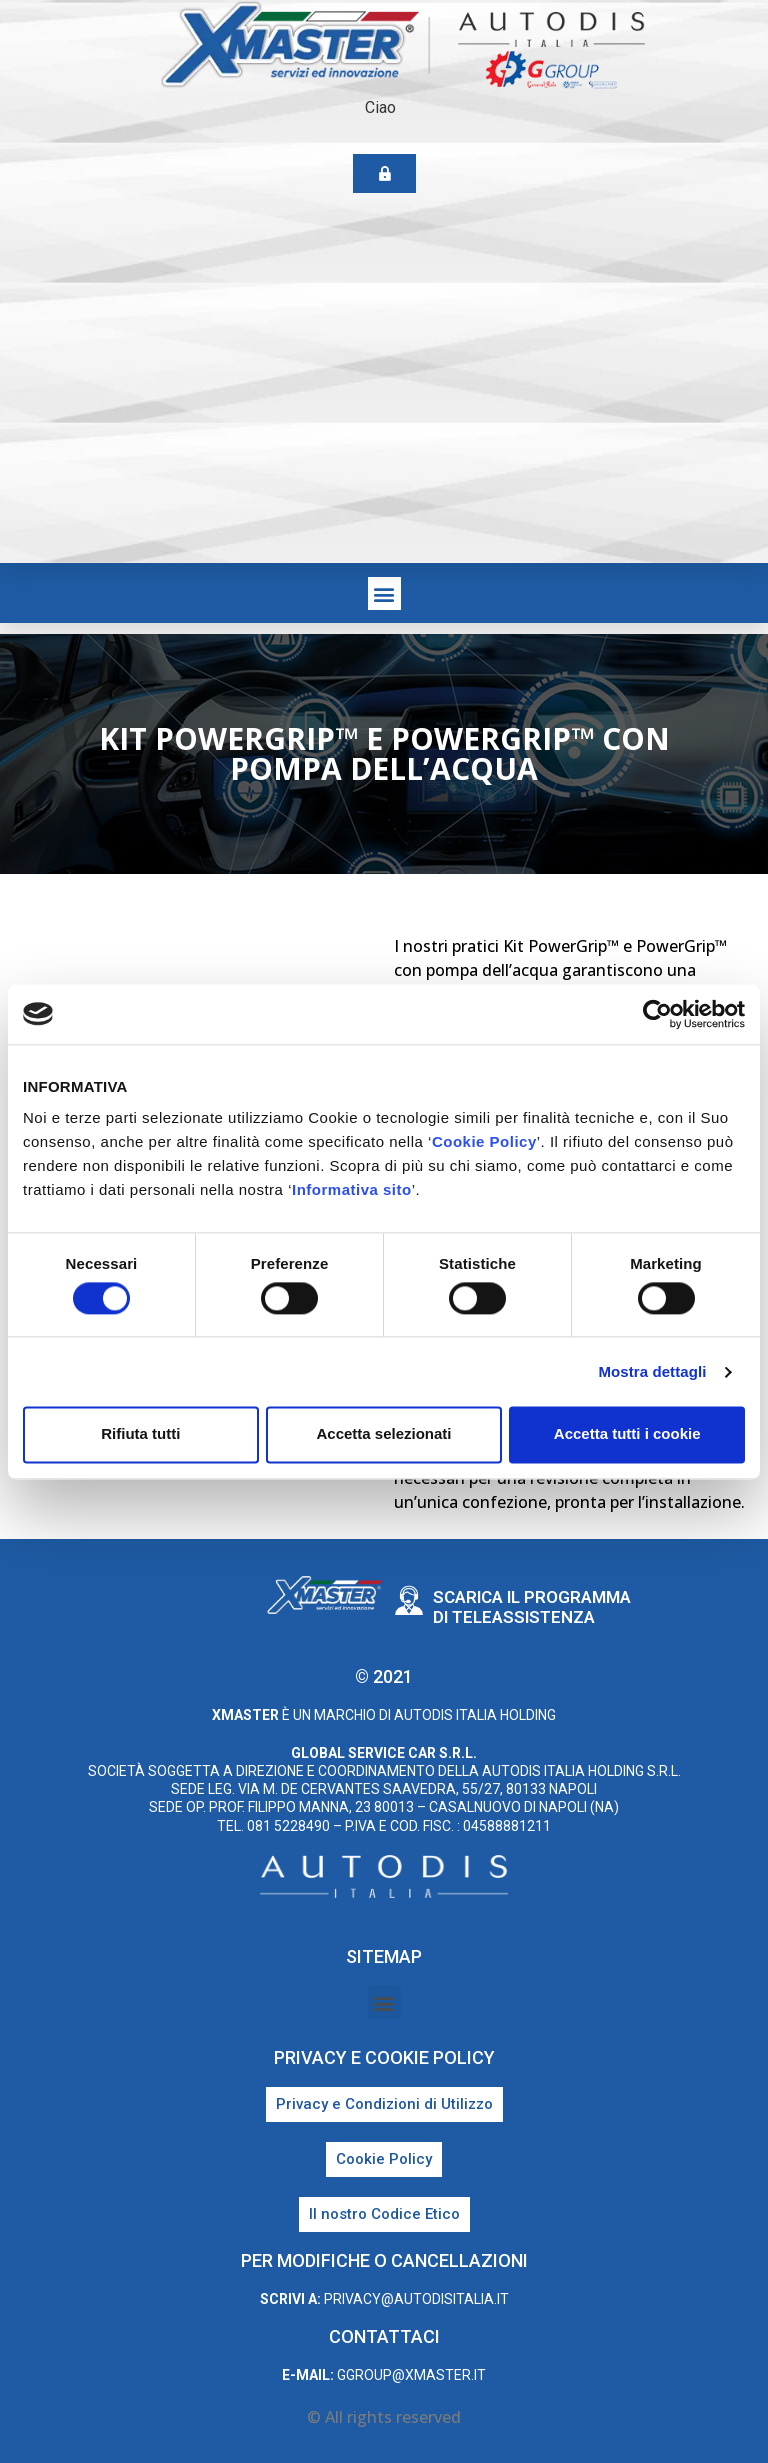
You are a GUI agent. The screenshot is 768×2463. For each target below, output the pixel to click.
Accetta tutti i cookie (627, 1434)
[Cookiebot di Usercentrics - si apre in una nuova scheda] (657, 1014)
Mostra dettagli (652, 1371)
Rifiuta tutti (140, 1434)
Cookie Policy (484, 1141)
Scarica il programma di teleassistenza (532, 1607)
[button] (384, 593)
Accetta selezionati (383, 1434)
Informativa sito (352, 1189)
